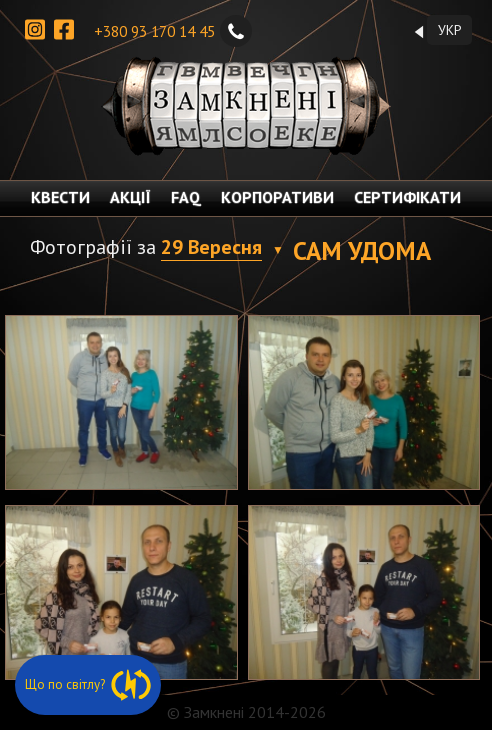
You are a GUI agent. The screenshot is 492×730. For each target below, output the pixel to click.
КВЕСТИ (60, 197)
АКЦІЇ (130, 197)
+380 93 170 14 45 (173, 31)
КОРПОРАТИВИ (277, 197)
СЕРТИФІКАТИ (407, 197)
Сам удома (362, 250)
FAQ (186, 197)
